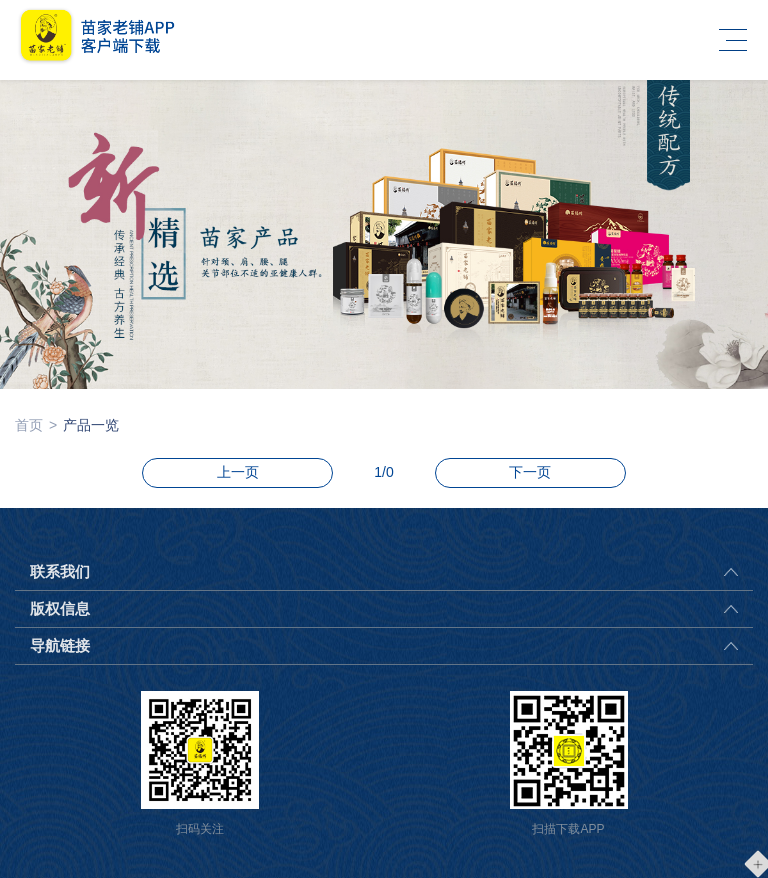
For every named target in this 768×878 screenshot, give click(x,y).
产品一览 (91, 425)
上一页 (238, 472)
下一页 (530, 472)
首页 (29, 425)
